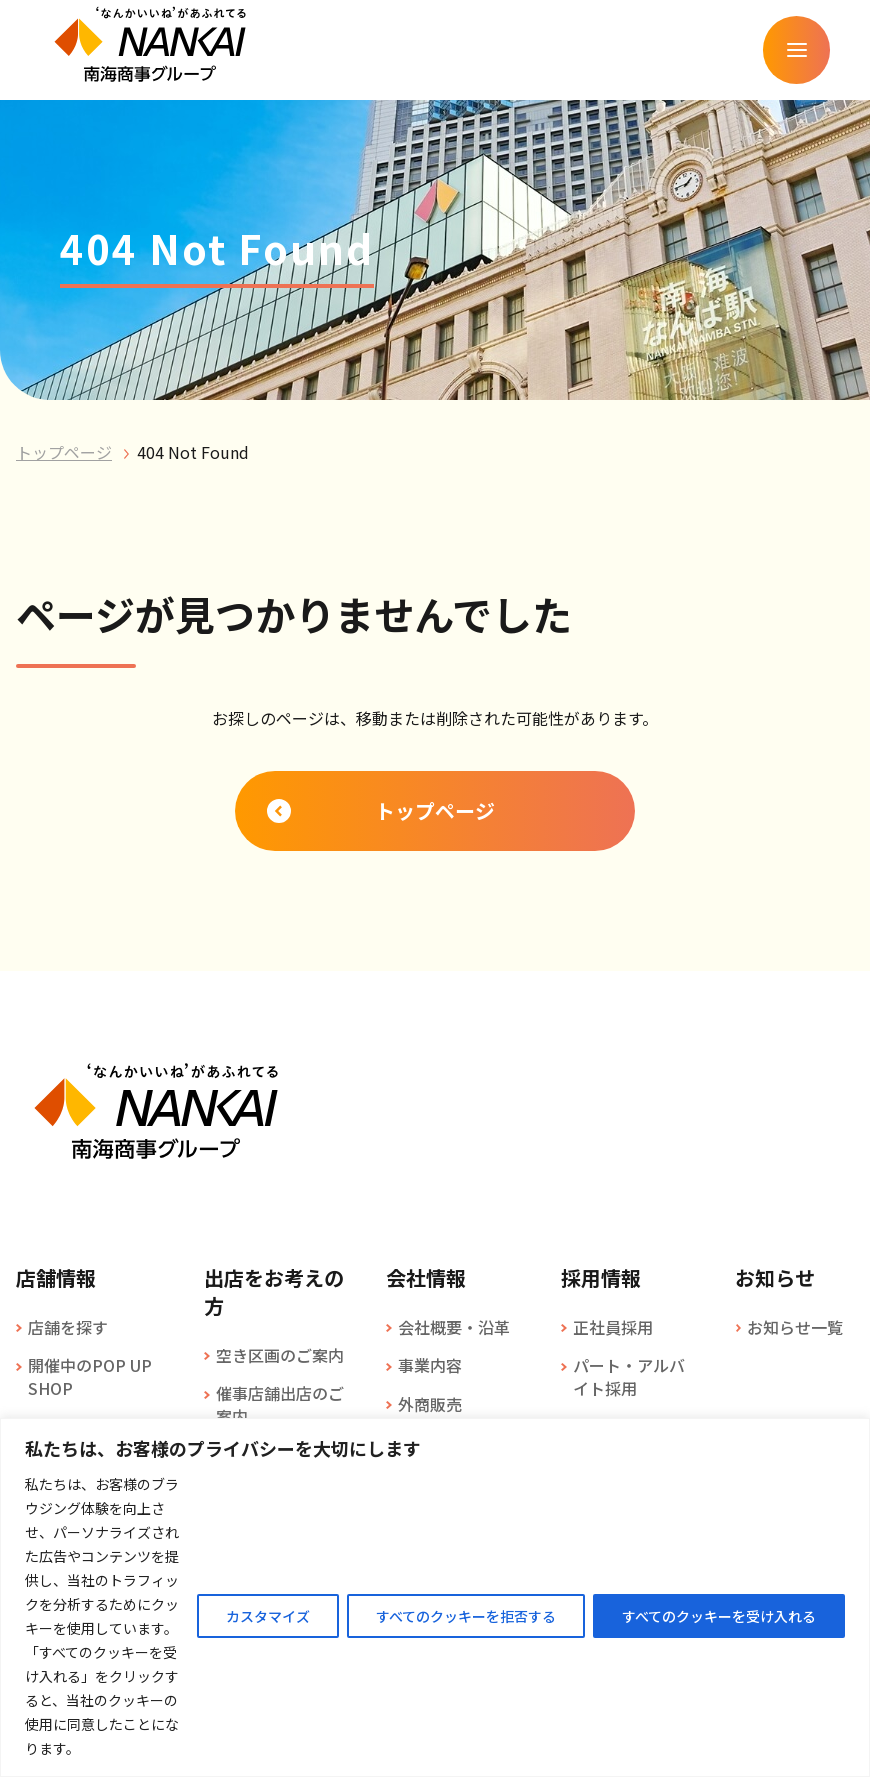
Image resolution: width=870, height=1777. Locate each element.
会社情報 (426, 1278)
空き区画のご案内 (280, 1355)
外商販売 (430, 1404)
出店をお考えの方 (274, 1292)
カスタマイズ (268, 1616)
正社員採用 (613, 1327)
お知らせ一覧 (795, 1327)
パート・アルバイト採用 (629, 1376)
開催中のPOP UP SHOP (90, 1376)
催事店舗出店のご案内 (280, 1404)
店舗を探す (68, 1327)
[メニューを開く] (796, 50)
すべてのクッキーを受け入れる (719, 1616)
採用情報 (601, 1278)
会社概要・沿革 (454, 1327)
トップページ (64, 452)
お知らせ (775, 1278)
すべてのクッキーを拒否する (466, 1616)
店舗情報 (56, 1278)
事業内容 (430, 1365)
